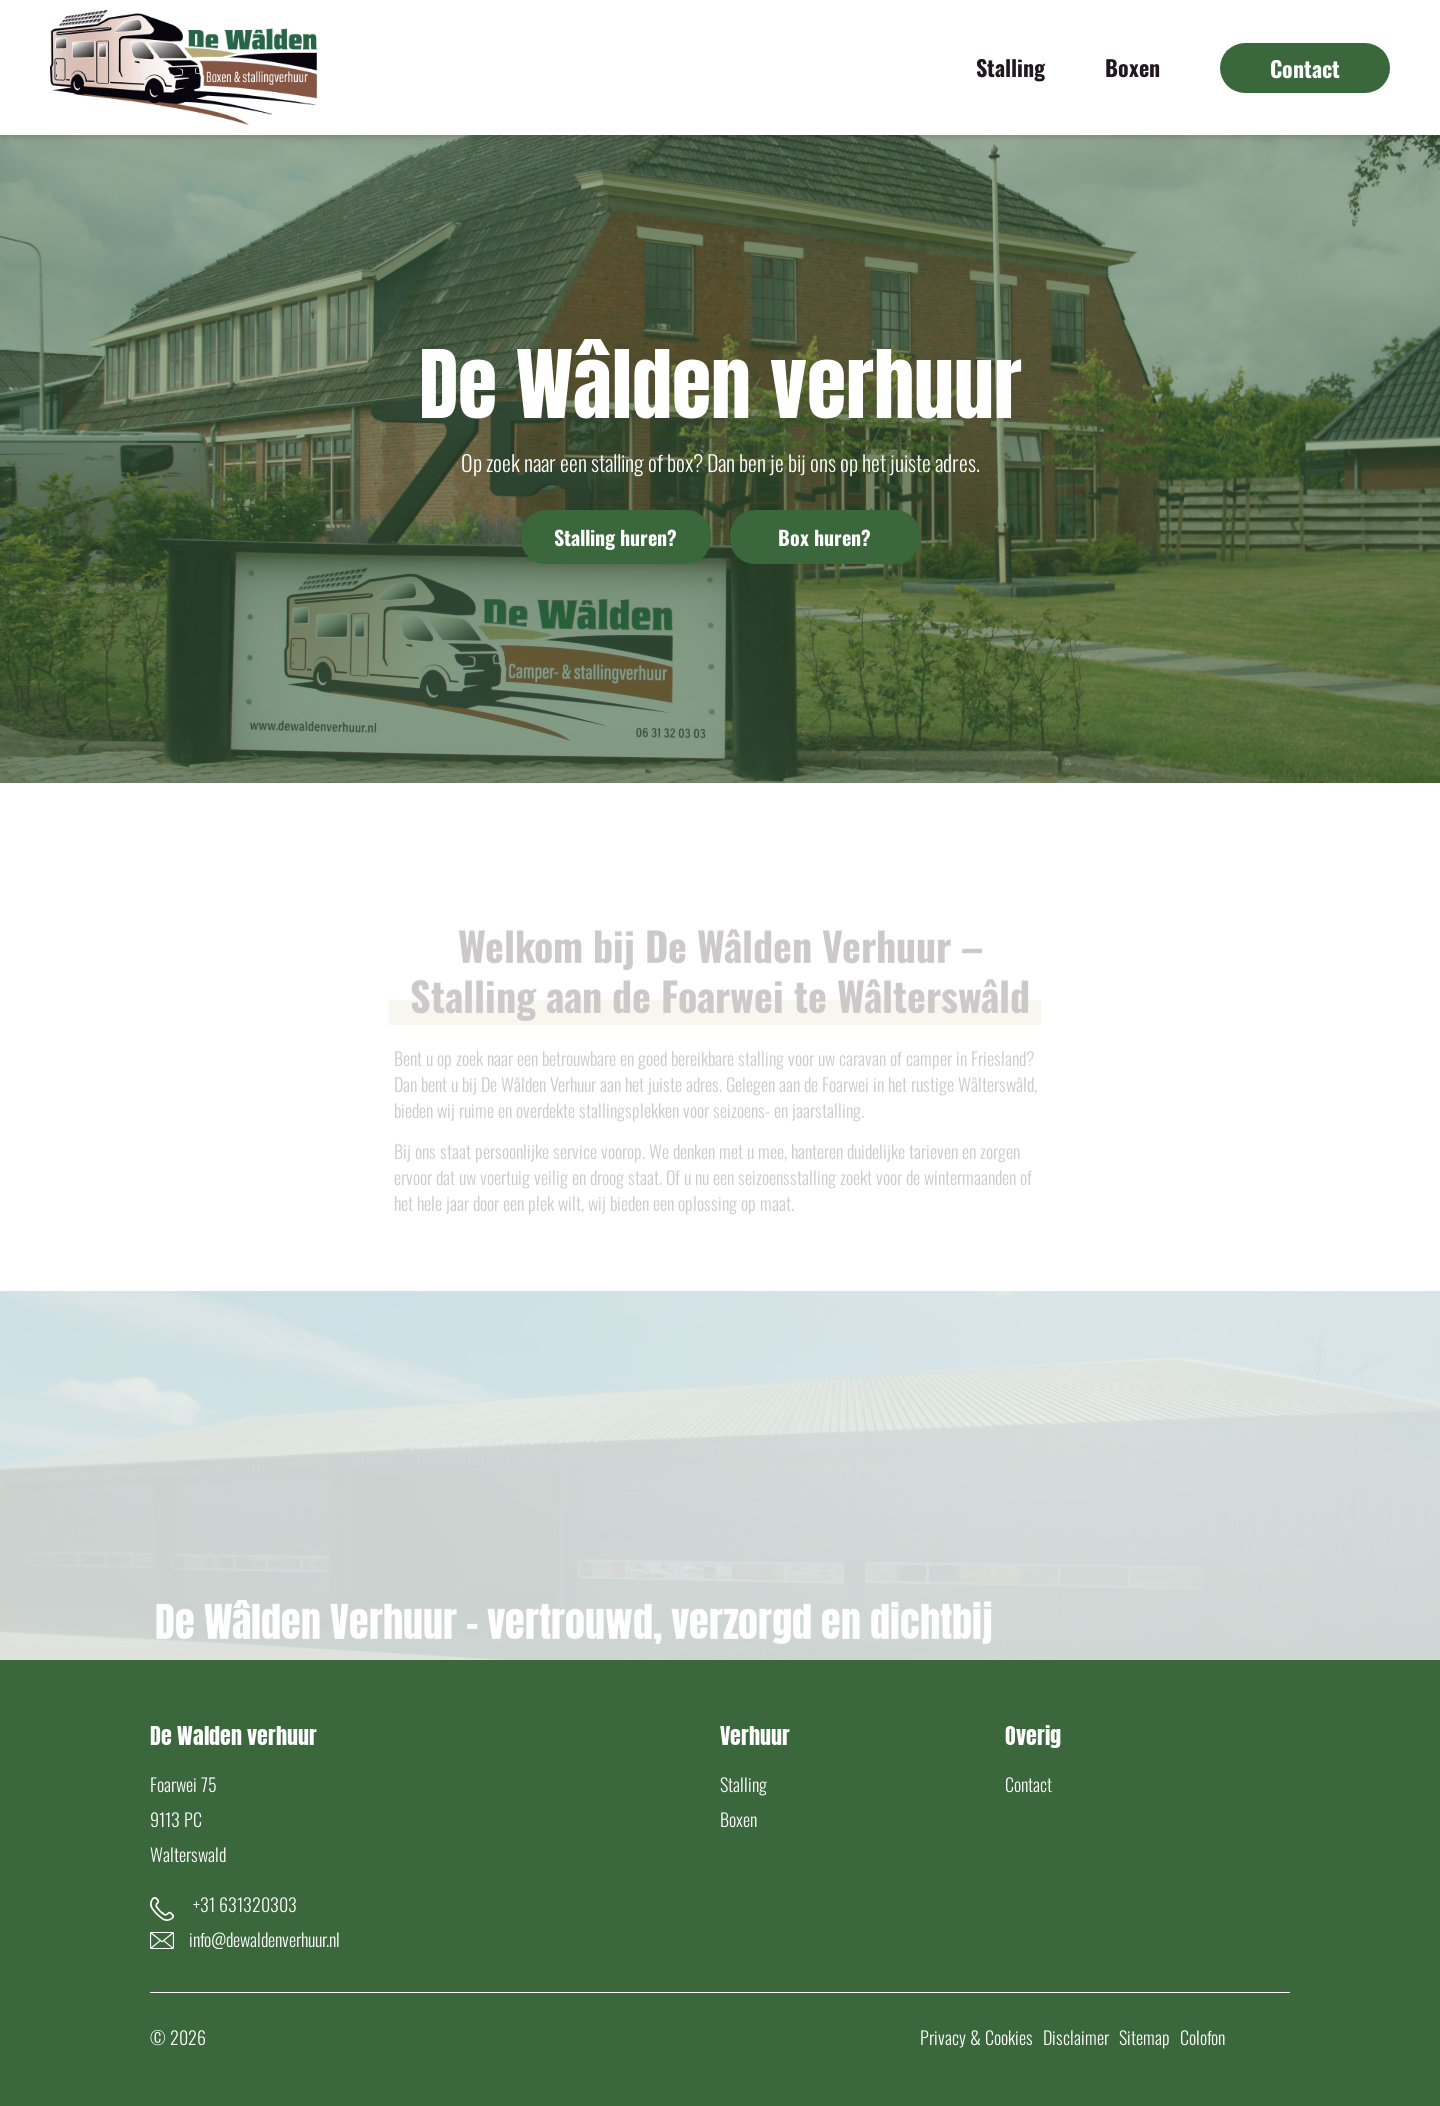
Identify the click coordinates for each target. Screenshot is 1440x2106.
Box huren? (824, 537)
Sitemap (1144, 2037)
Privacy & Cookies (976, 2037)
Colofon (1202, 2037)
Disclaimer (1076, 2037)
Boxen (738, 1819)
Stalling (743, 1784)
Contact (1028, 1784)
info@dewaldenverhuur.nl (264, 1939)
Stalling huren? (615, 537)
